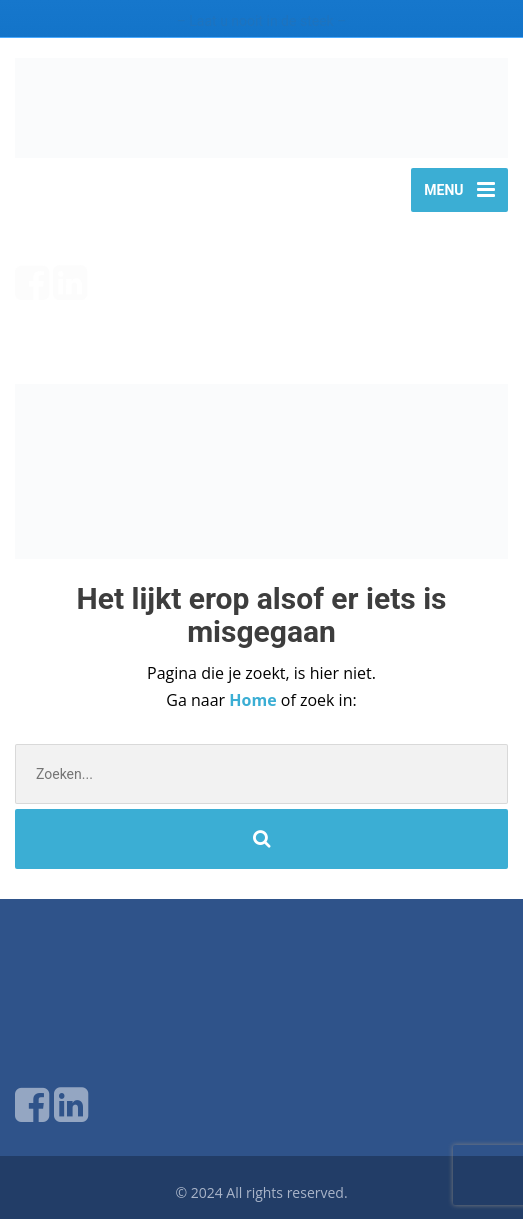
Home (254, 700)
